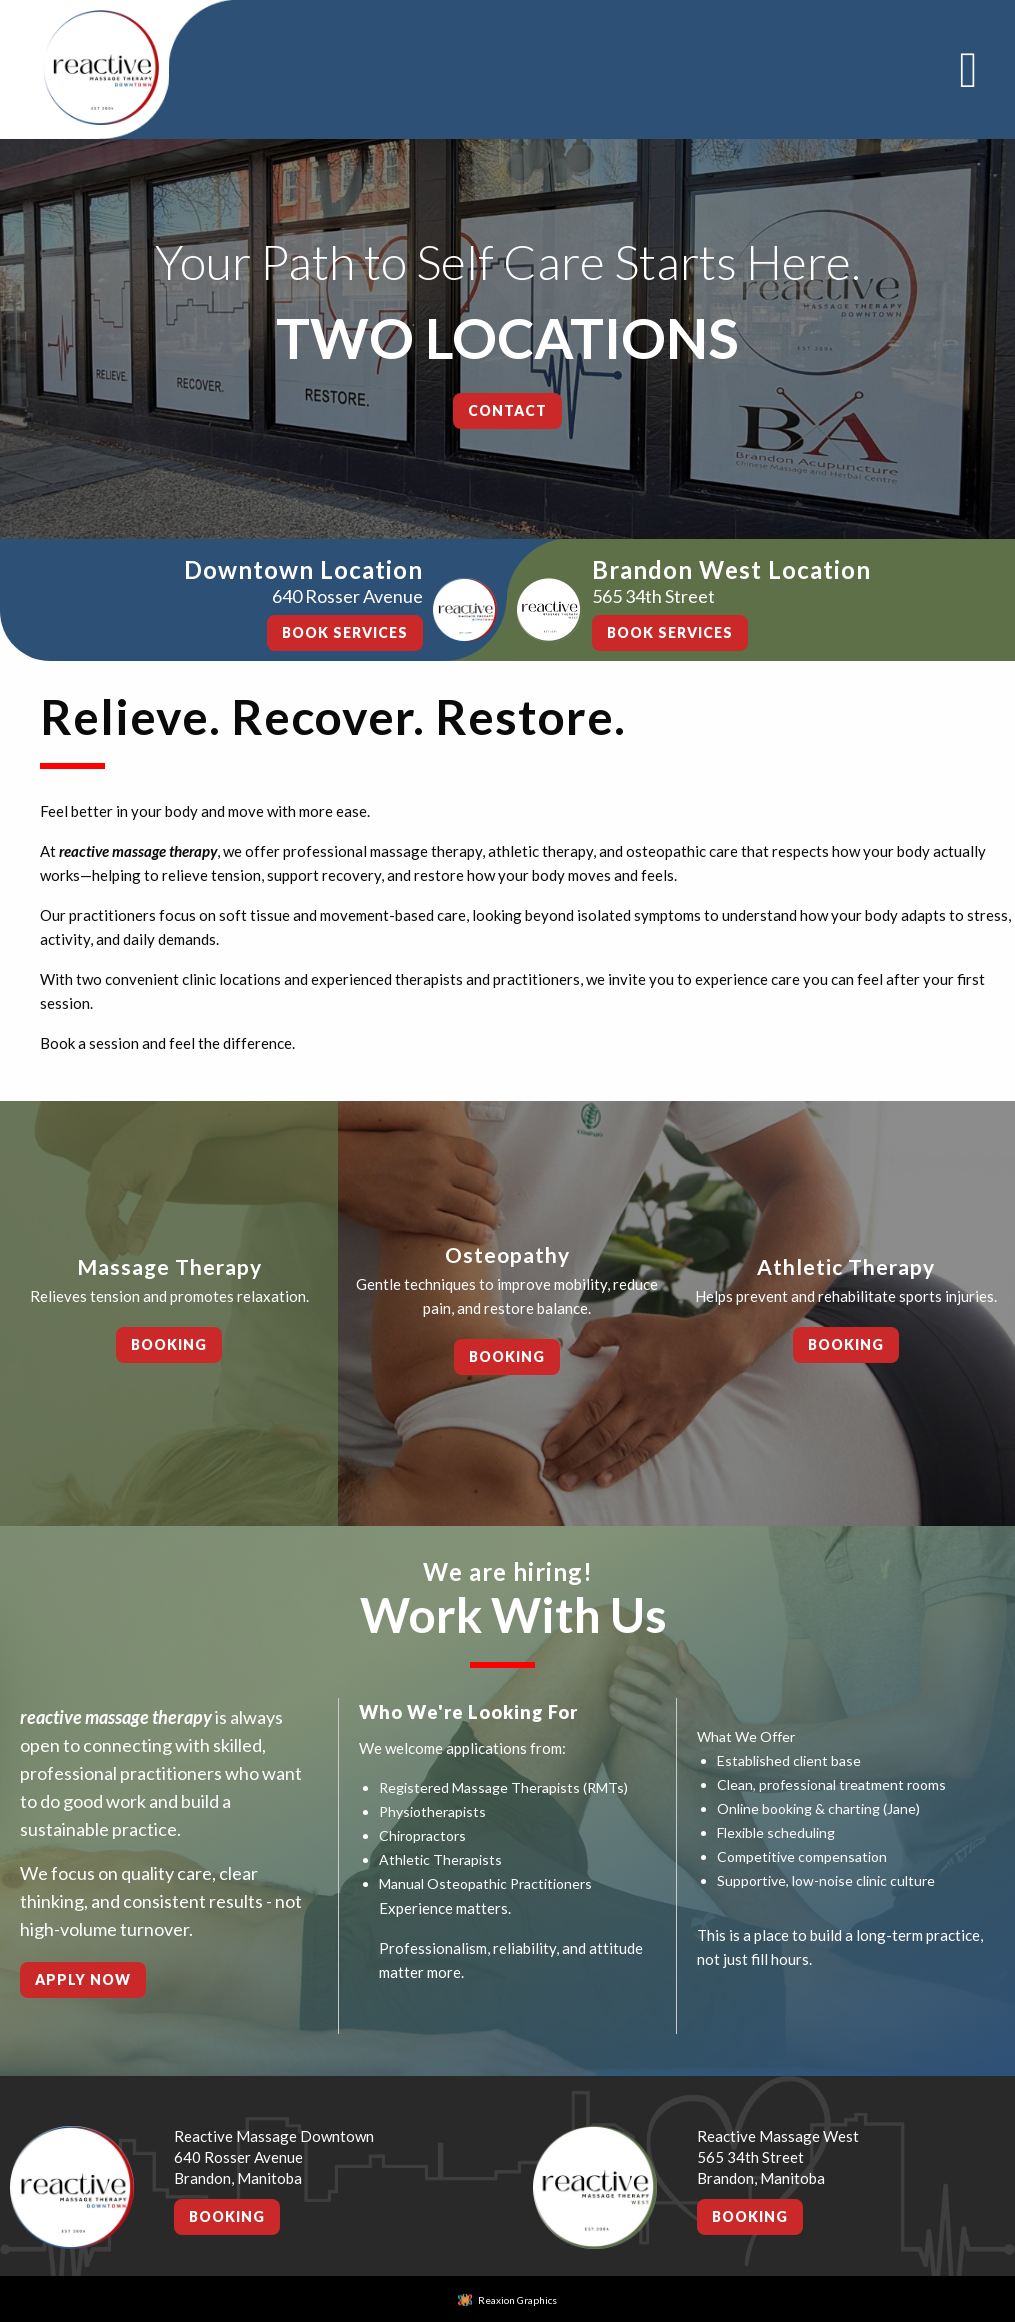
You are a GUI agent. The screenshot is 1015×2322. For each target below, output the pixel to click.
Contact (507, 410)
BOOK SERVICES (345, 632)
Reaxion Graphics (517, 2300)
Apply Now (83, 1979)
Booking (169, 1344)
